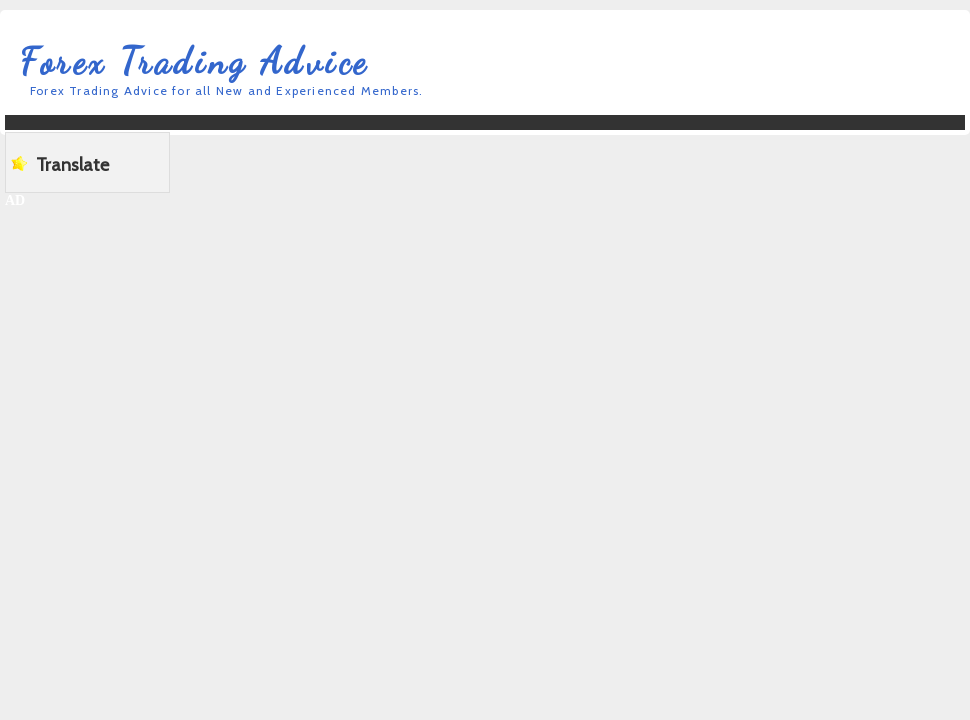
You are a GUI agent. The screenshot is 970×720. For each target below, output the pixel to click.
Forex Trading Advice (194, 61)
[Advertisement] (393, 160)
